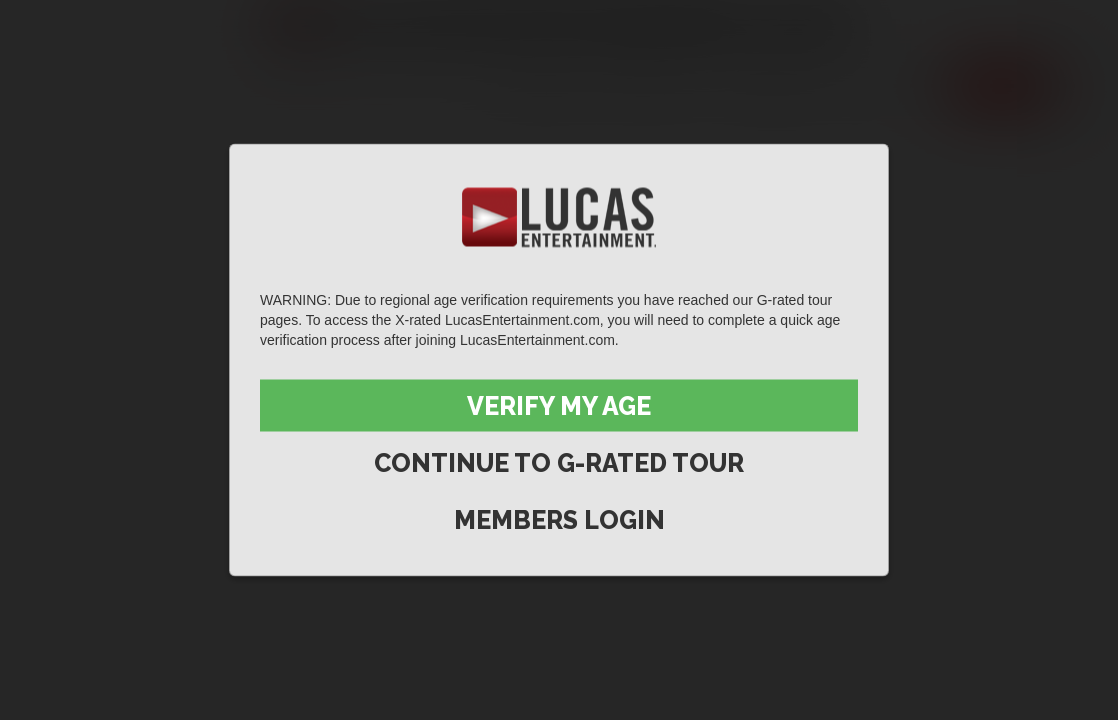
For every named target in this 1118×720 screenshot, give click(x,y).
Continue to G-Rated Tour (559, 463)
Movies (650, 86)
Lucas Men (770, 86)
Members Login (559, 520)
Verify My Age (559, 406)
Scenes (545, 86)
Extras (892, 86)
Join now (1001, 86)
